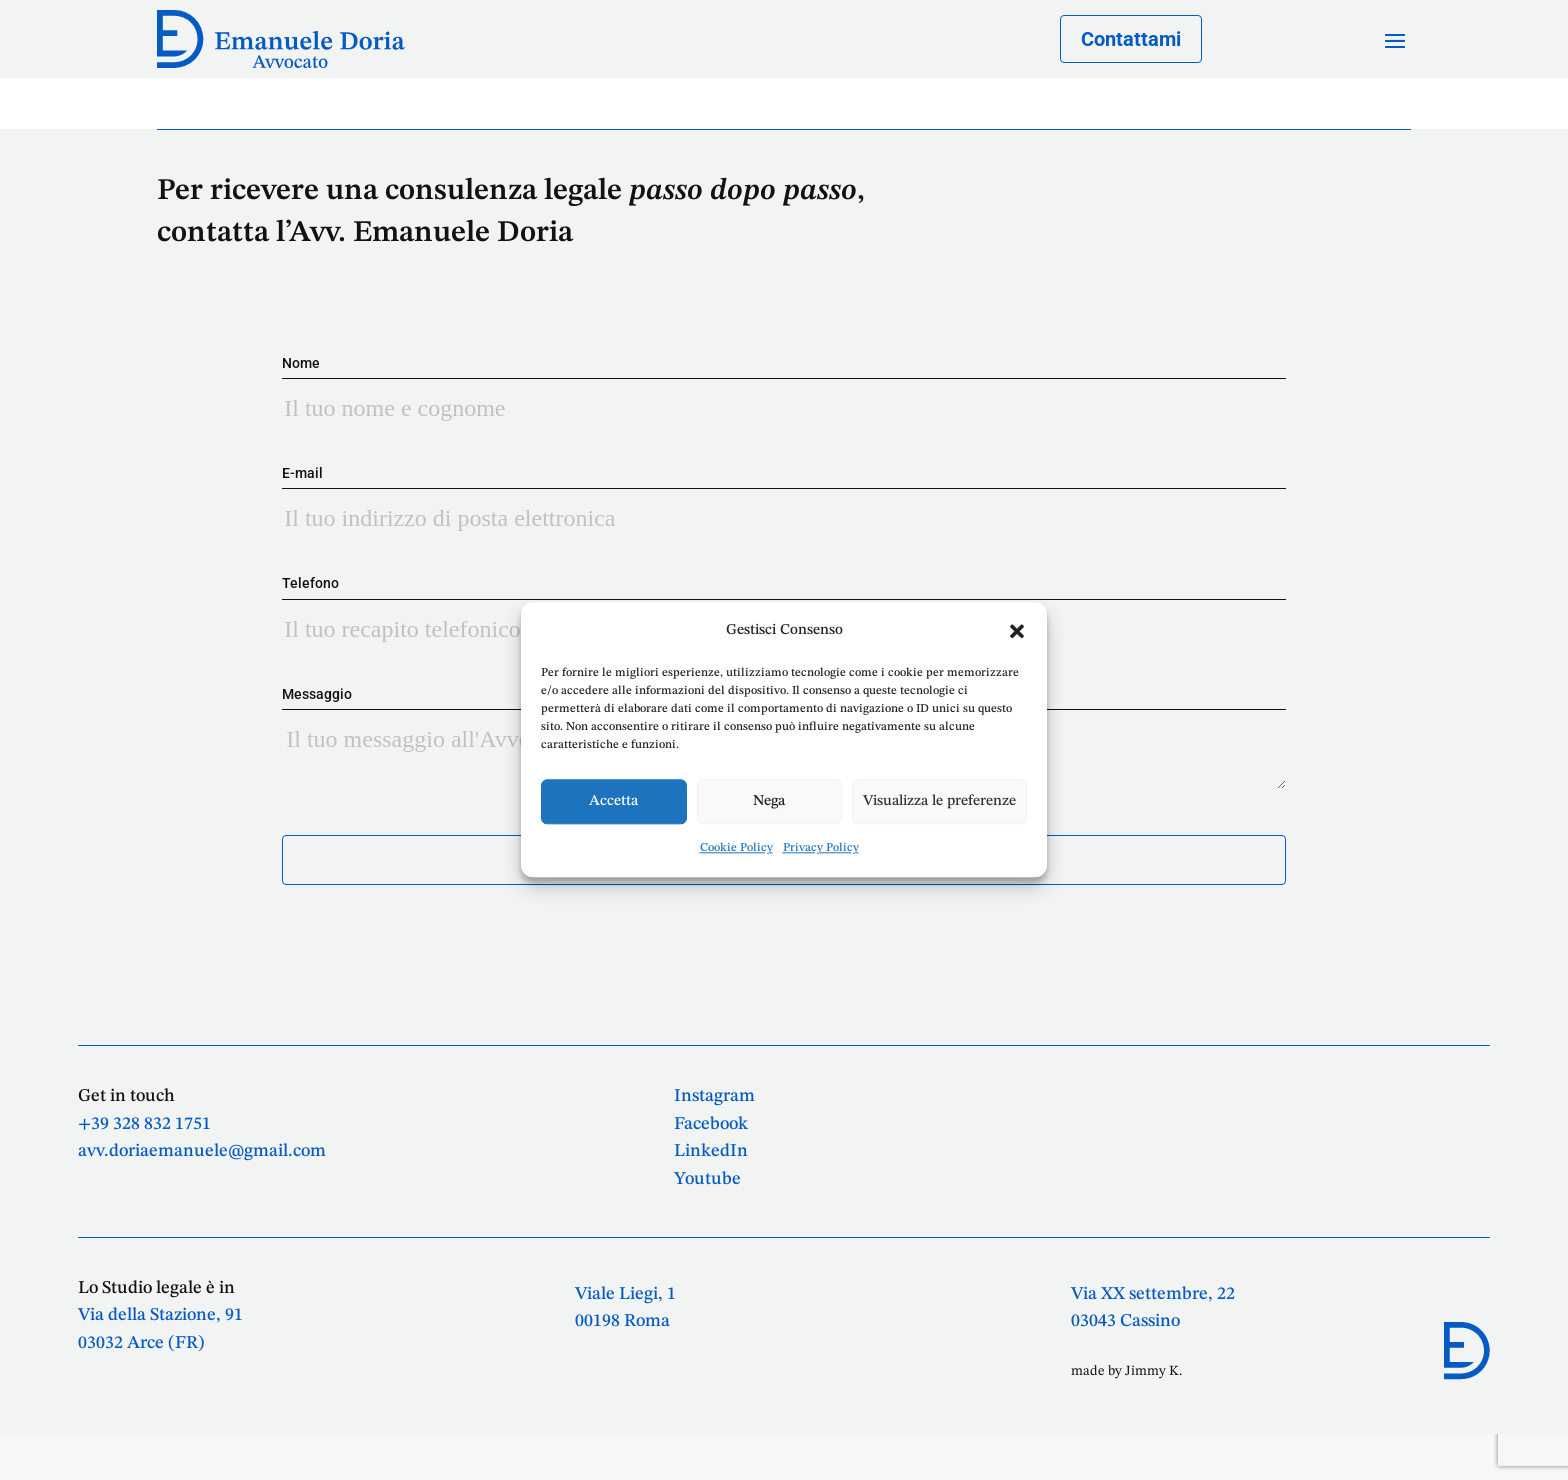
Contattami (1131, 39)
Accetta (613, 801)
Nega (769, 801)
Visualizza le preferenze (939, 801)
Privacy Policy (821, 849)
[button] (1017, 631)
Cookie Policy (736, 849)
